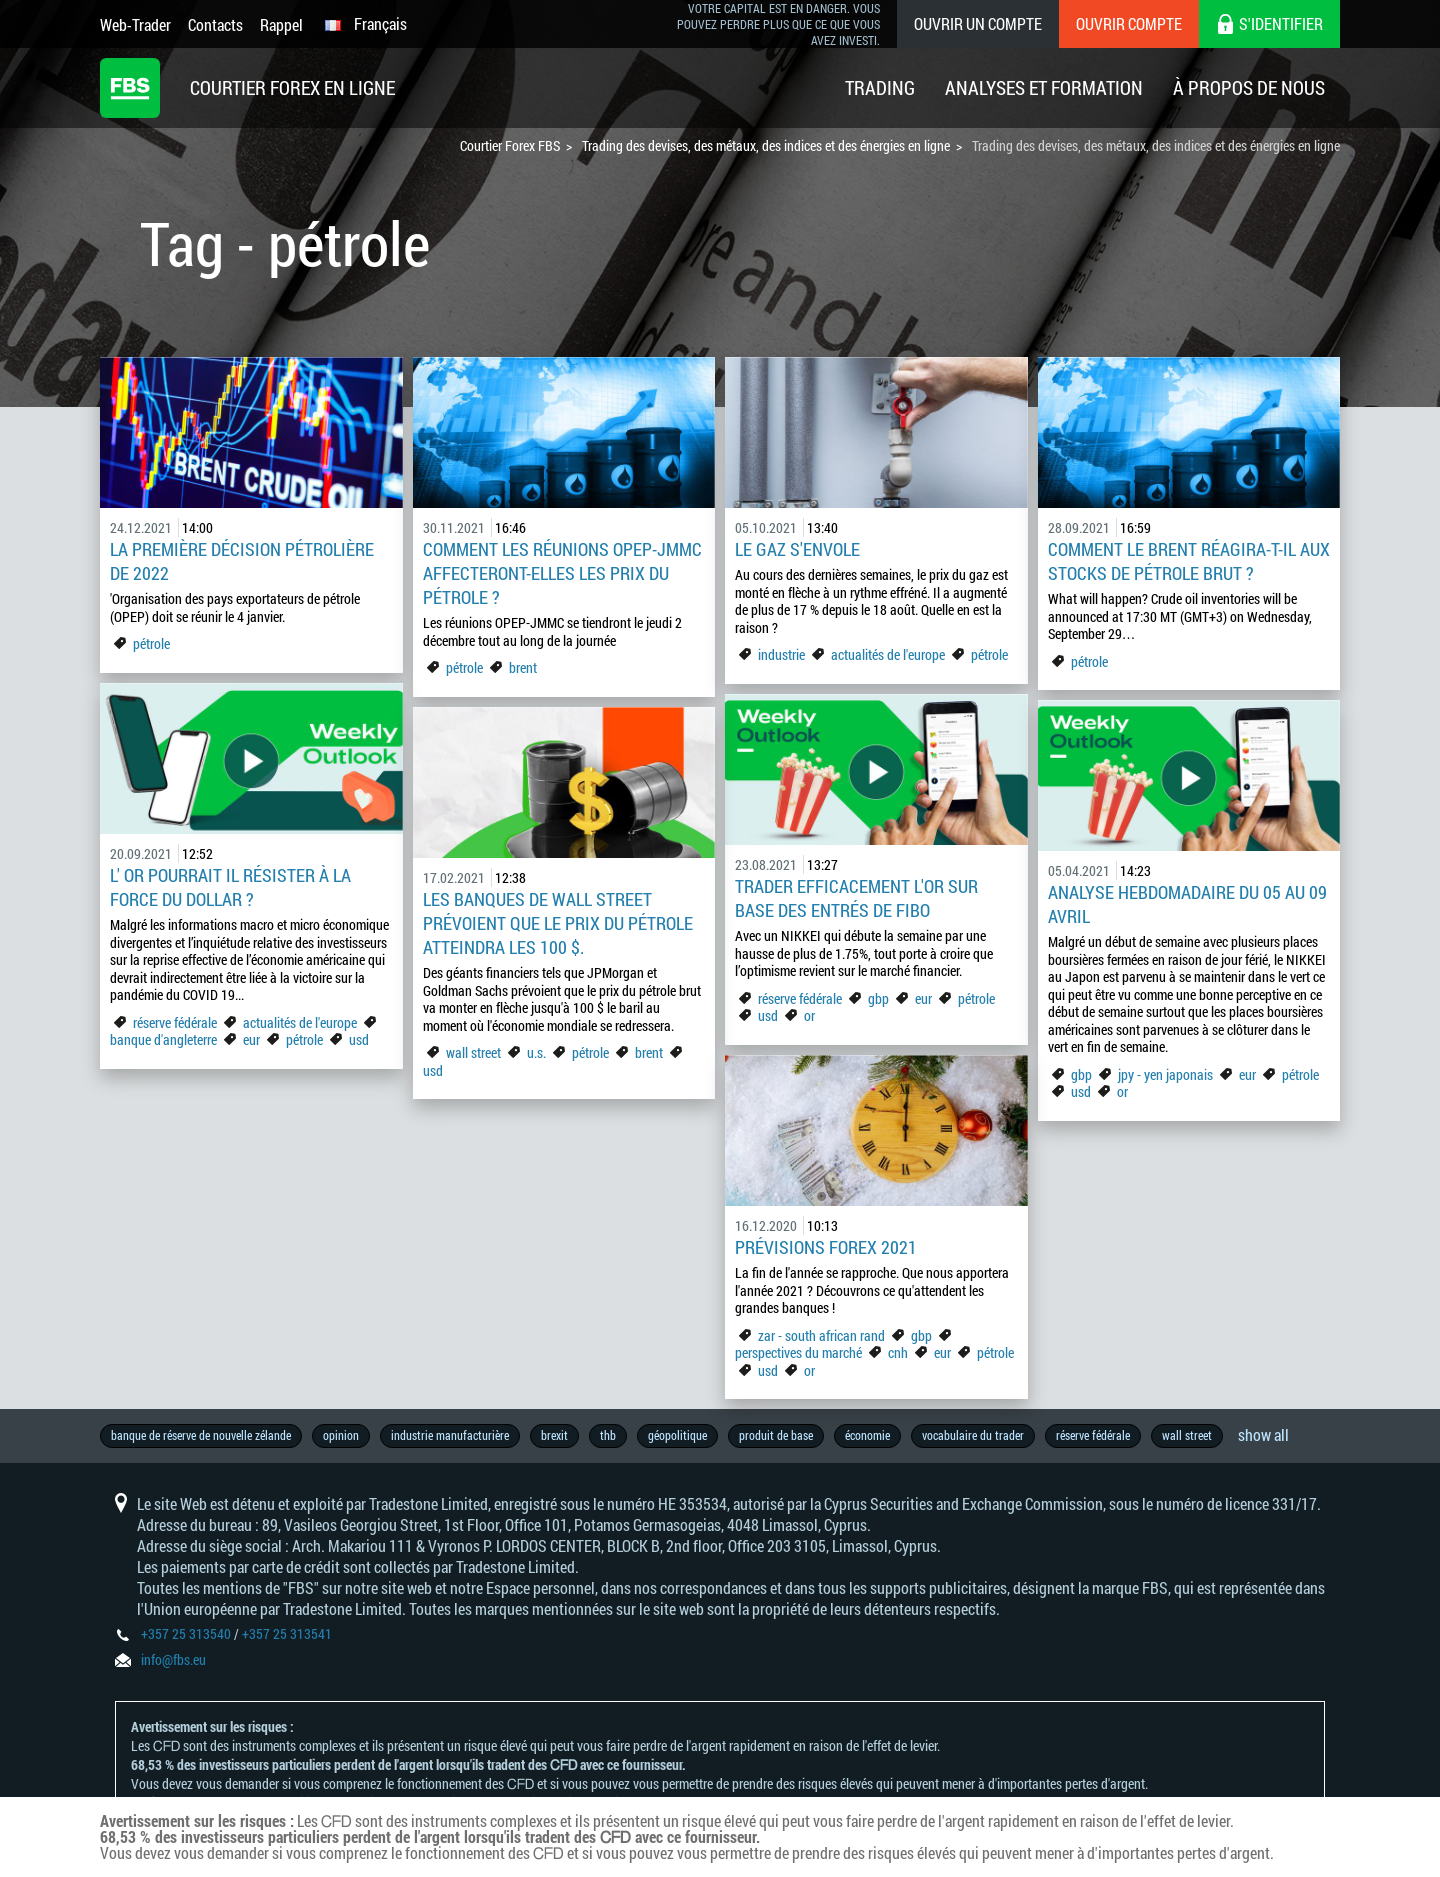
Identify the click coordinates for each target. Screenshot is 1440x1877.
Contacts (215, 24)
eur (251, 1039)
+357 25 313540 (186, 1633)
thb (608, 1435)
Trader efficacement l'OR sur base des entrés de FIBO (856, 898)
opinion (341, 1435)
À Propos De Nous (1249, 87)
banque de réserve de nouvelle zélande (201, 1435)
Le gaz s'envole (797, 549)
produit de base (776, 1435)
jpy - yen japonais (1165, 1074)
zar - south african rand (823, 1335)
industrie (781, 654)
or (809, 1015)
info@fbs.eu (173, 1659)
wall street (473, 1052)
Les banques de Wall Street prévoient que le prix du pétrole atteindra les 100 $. (558, 923)
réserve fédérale (175, 1022)
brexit (554, 1435)
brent (523, 667)
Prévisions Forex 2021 (826, 1247)
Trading (880, 87)
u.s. (536, 1052)
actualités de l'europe (888, 654)
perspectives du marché (798, 1352)
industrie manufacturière (450, 1435)
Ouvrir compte (1129, 23)
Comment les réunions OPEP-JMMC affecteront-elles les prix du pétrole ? (562, 573)
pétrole (151, 643)
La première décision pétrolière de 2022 (242, 561)
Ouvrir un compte (978, 23)
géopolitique (677, 1435)
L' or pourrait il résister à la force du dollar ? (230, 887)
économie (867, 1435)
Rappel (281, 24)
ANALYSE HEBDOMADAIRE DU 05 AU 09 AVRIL (1187, 904)
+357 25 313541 (287, 1633)
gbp (878, 998)
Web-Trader (135, 24)
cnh (898, 1352)
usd (359, 1039)
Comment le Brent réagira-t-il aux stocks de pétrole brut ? (1189, 561)
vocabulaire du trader (973, 1435)
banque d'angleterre (163, 1039)
